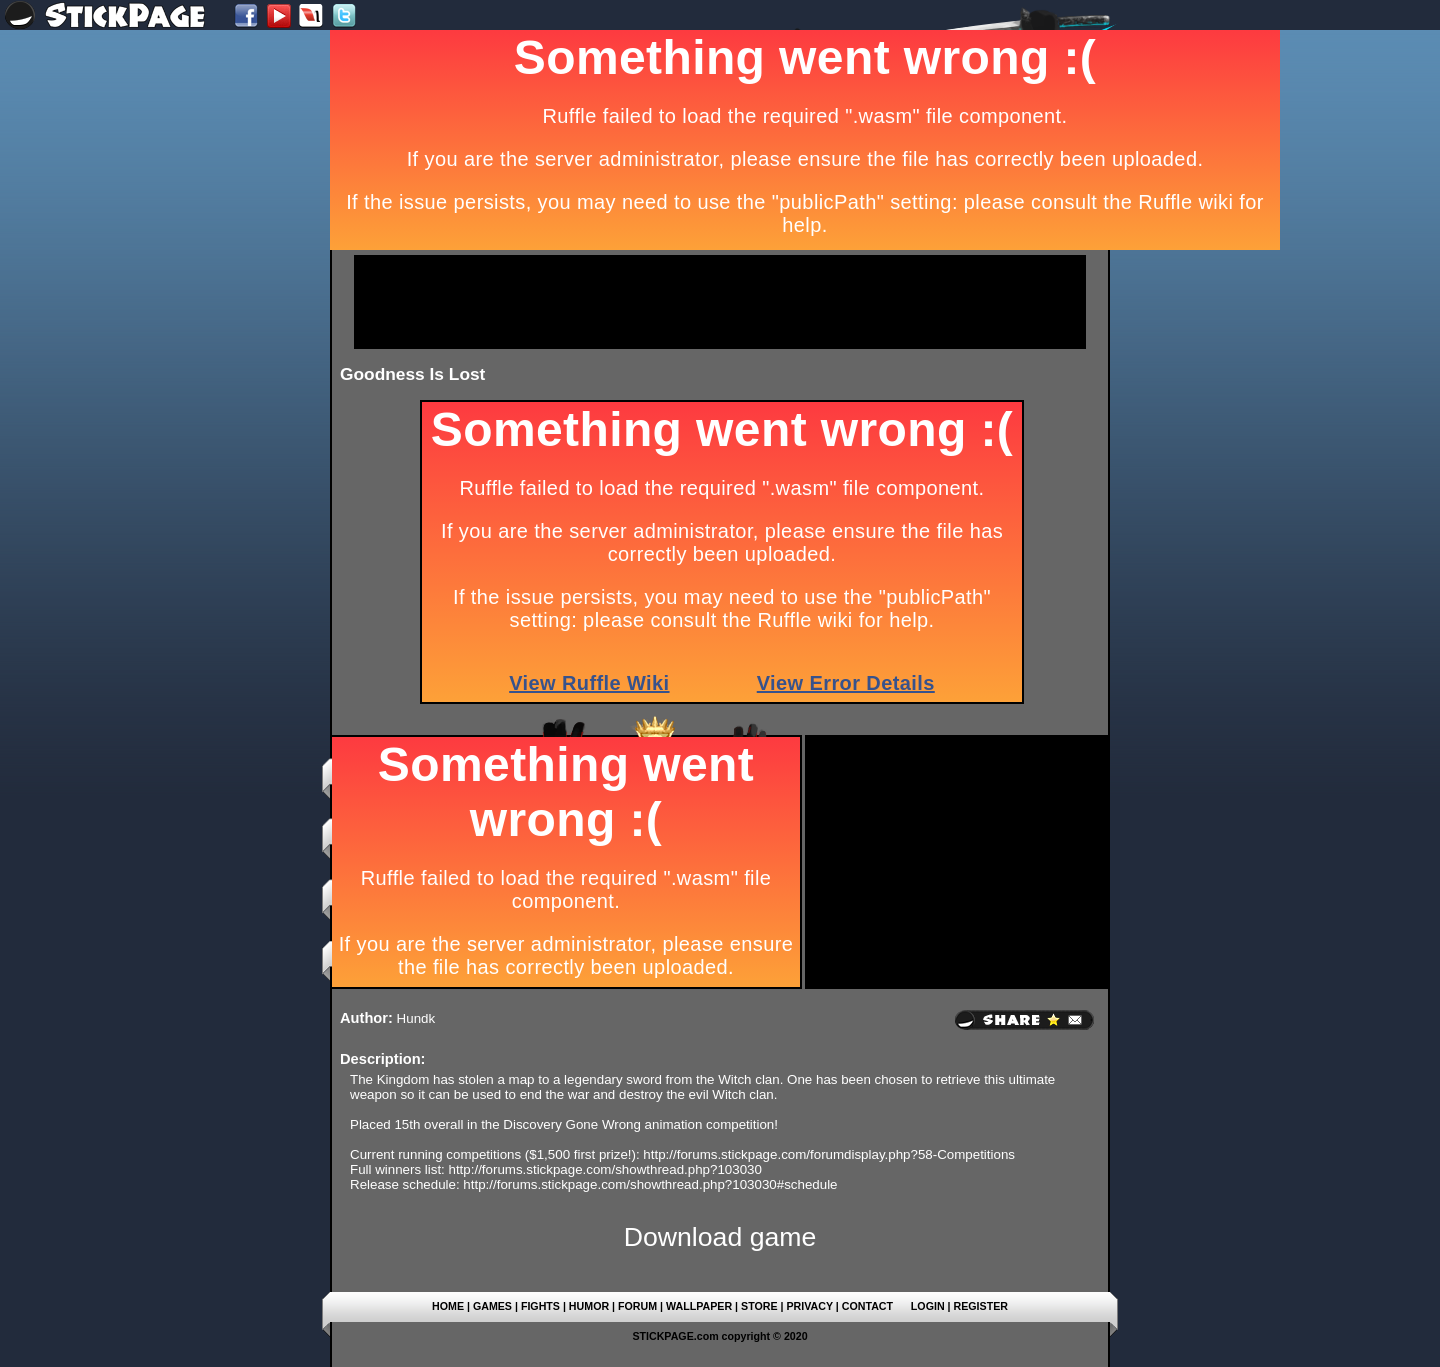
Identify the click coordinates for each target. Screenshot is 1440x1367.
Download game (720, 1237)
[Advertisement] (720, 302)
